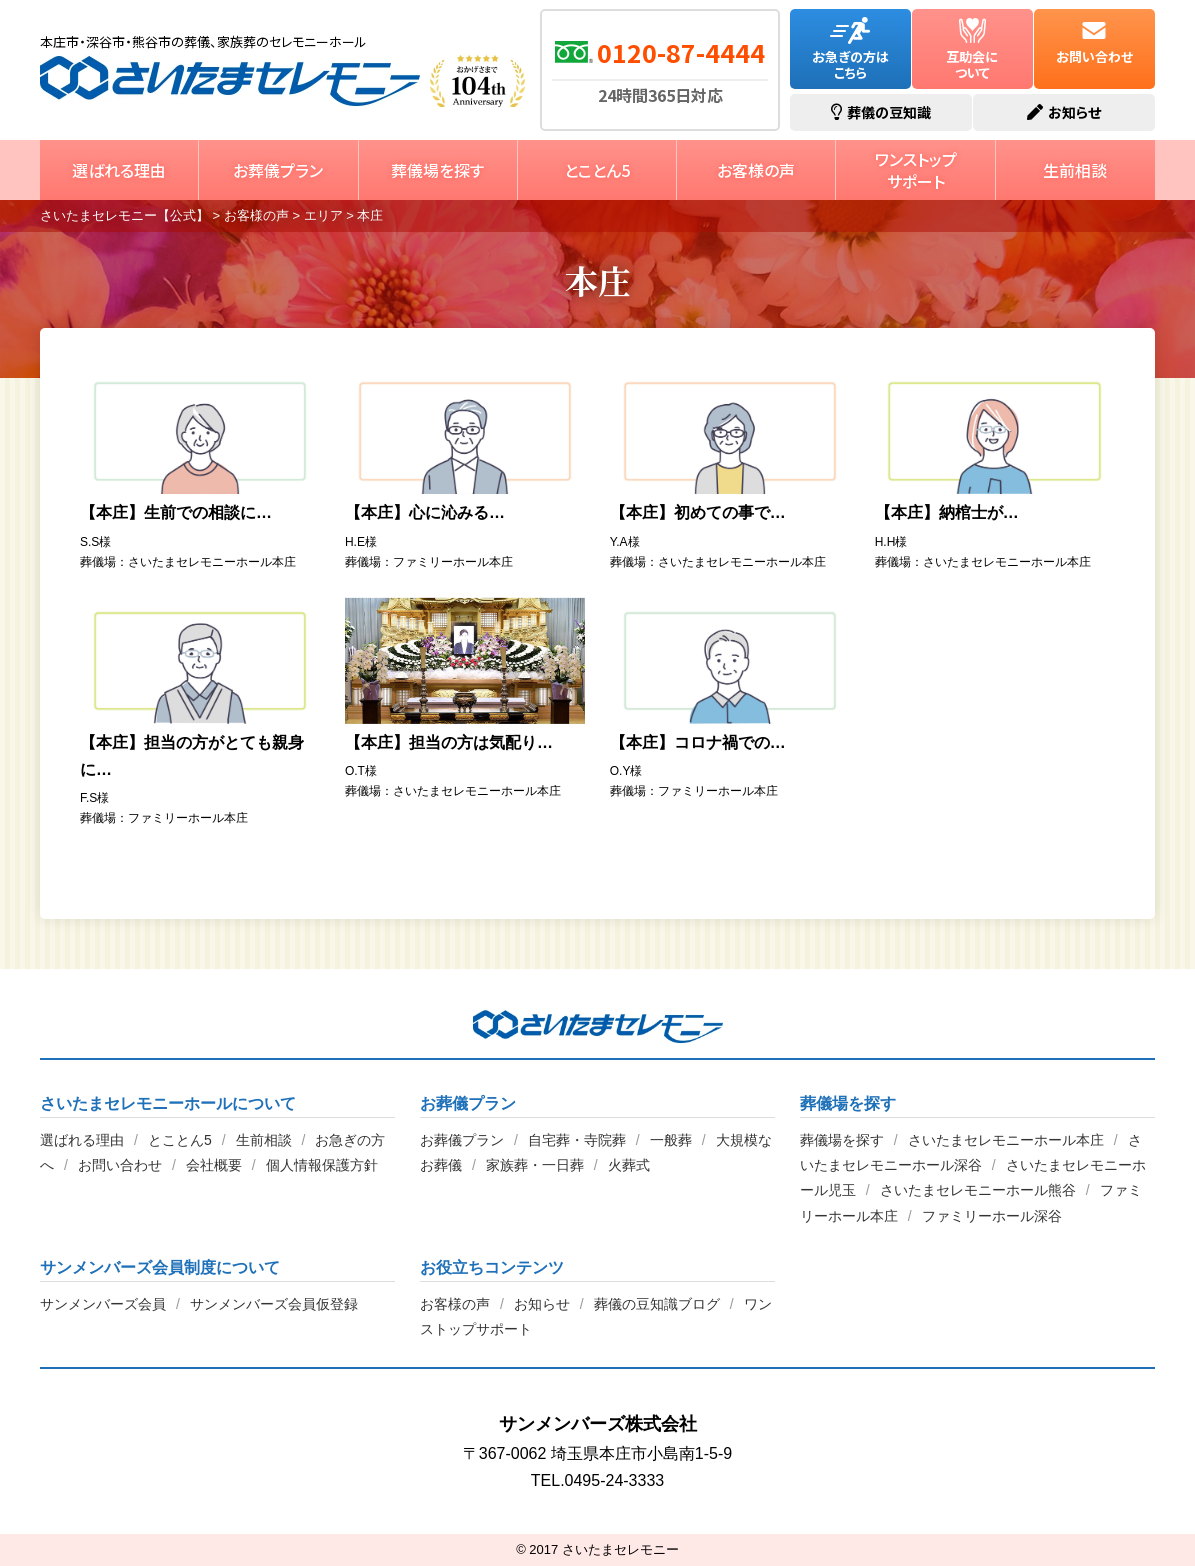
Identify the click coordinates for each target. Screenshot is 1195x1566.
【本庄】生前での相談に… (176, 512)
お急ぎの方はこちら (850, 49)
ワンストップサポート (916, 170)
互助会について (972, 49)
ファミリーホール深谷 (992, 1216)
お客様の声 (756, 170)
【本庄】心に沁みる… (425, 512)
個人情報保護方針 (322, 1165)
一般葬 (671, 1140)
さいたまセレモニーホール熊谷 (978, 1190)
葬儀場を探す (437, 170)
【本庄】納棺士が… (947, 512)
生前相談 (1075, 170)
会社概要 (214, 1165)
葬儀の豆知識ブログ (657, 1304)
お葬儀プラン (278, 170)
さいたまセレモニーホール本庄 (1006, 1140)
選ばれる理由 (119, 170)
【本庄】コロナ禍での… (698, 742)
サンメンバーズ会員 (103, 1304)
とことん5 (597, 170)
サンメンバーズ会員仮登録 (274, 1304)
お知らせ (542, 1304)
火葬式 (629, 1165)
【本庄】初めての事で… (698, 512)
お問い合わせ (1094, 41)
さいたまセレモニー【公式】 (230, 81)
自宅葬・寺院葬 (577, 1140)
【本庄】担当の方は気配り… (449, 742)
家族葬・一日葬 (535, 1165)
